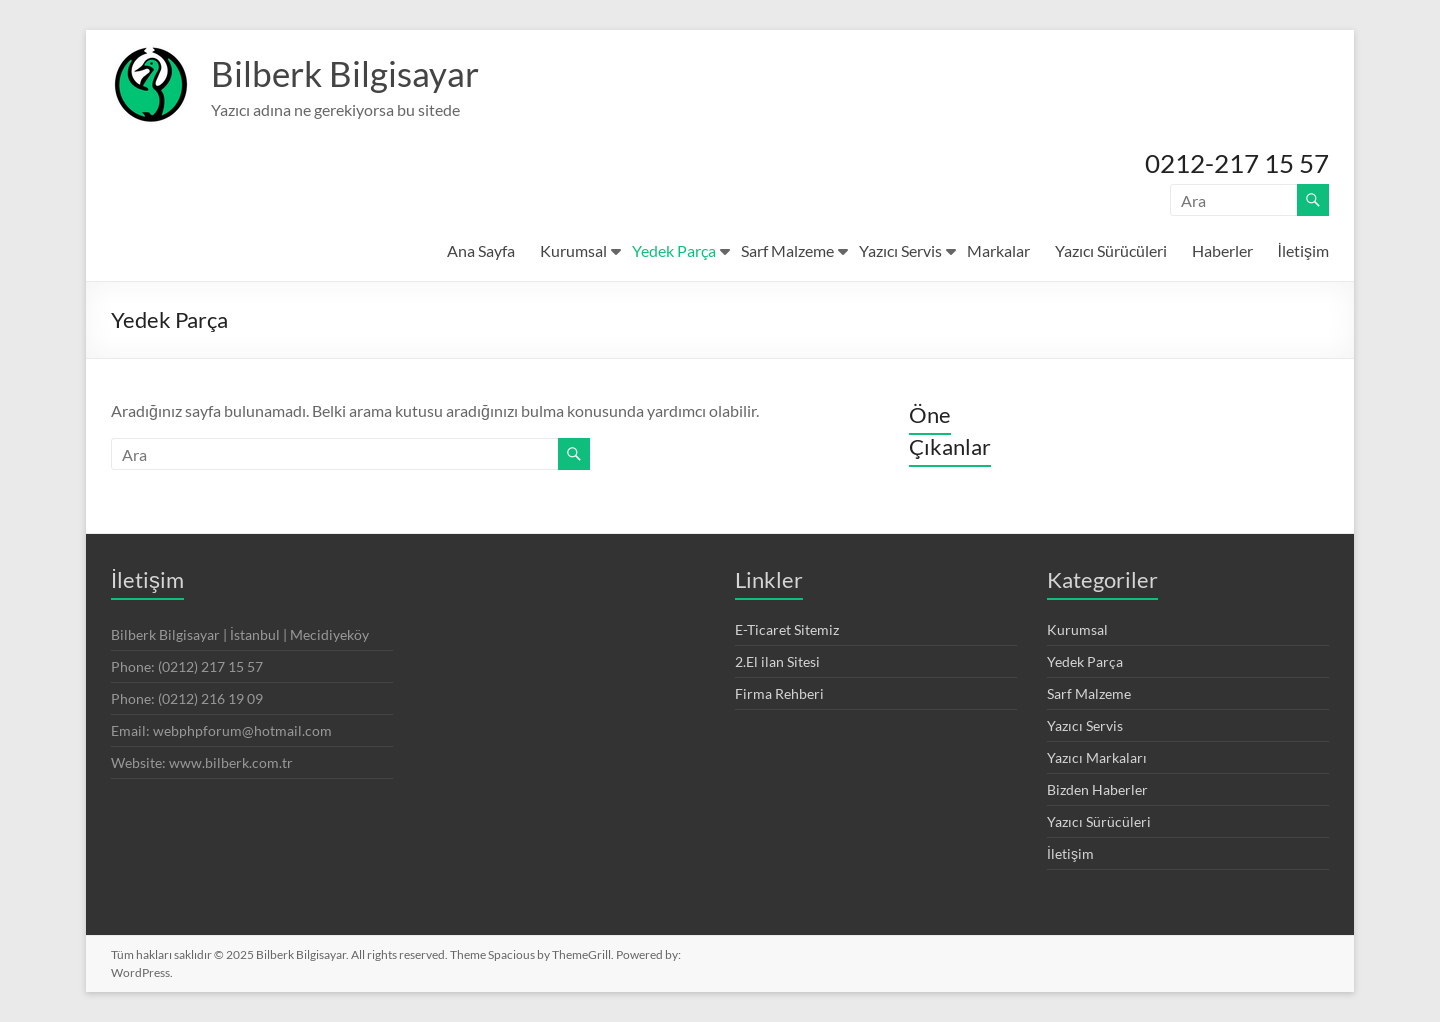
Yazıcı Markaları (1097, 757)
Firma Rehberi (779, 693)
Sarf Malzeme (787, 250)
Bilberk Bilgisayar (347, 73)
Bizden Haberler (1097, 789)
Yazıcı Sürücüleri (1111, 250)
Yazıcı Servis (900, 250)
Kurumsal (573, 250)
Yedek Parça (674, 250)
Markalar (998, 250)
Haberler (1222, 250)
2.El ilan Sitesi (777, 661)
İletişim (1303, 250)
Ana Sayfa (481, 250)
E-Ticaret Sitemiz (787, 629)
